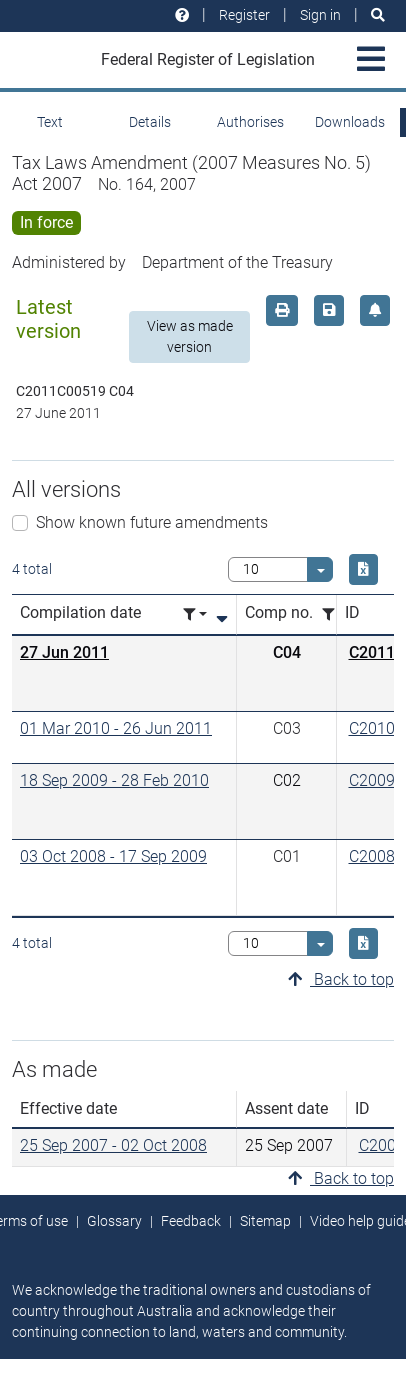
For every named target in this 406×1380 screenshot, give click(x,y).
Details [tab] (150, 122)
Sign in (320, 15)
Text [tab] (50, 122)
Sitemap (265, 1221)
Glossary (114, 1221)
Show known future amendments (152, 522)
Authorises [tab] (250, 122)
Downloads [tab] (350, 122)
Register (244, 15)
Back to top (341, 979)
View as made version (190, 336)
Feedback (191, 1221)
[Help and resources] (182, 15)
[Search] (378, 15)
